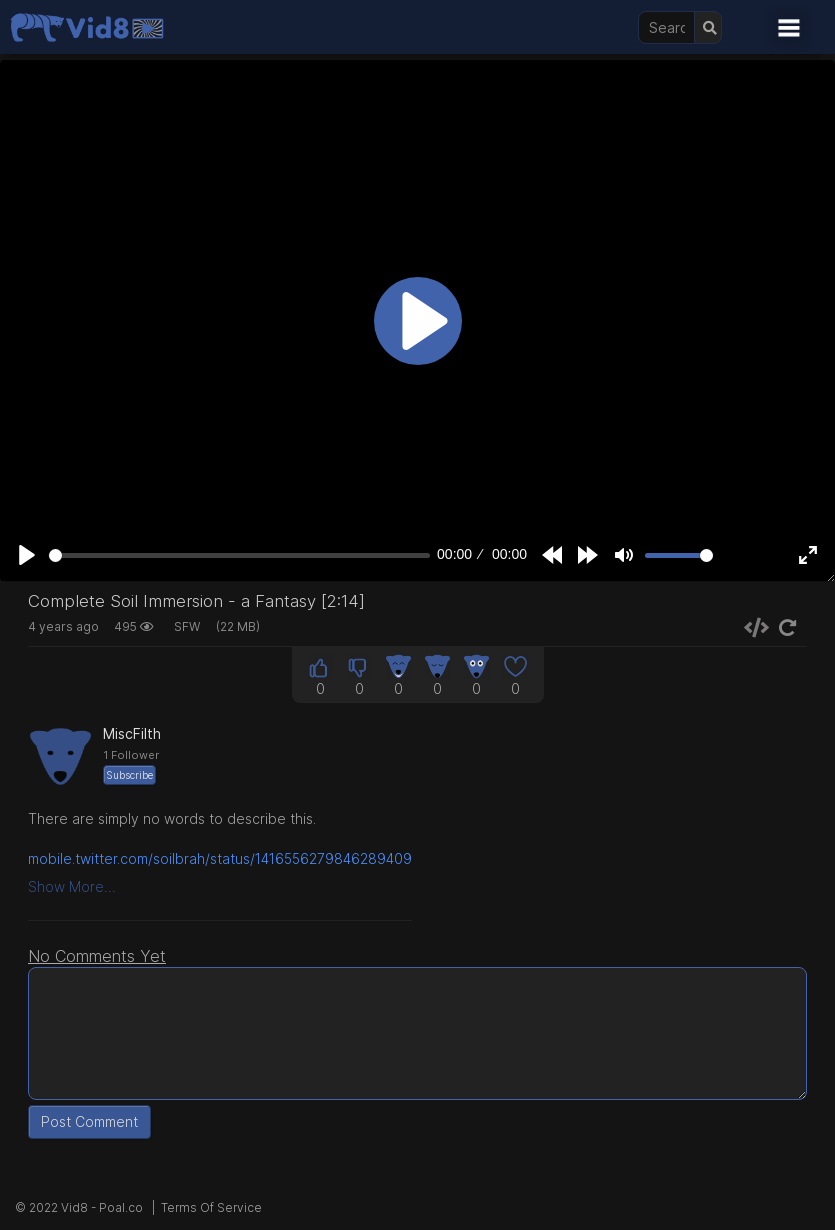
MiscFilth (132, 733)
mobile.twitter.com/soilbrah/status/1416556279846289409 (220, 858)
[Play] (27, 555)
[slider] (239, 555)
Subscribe (129, 775)
